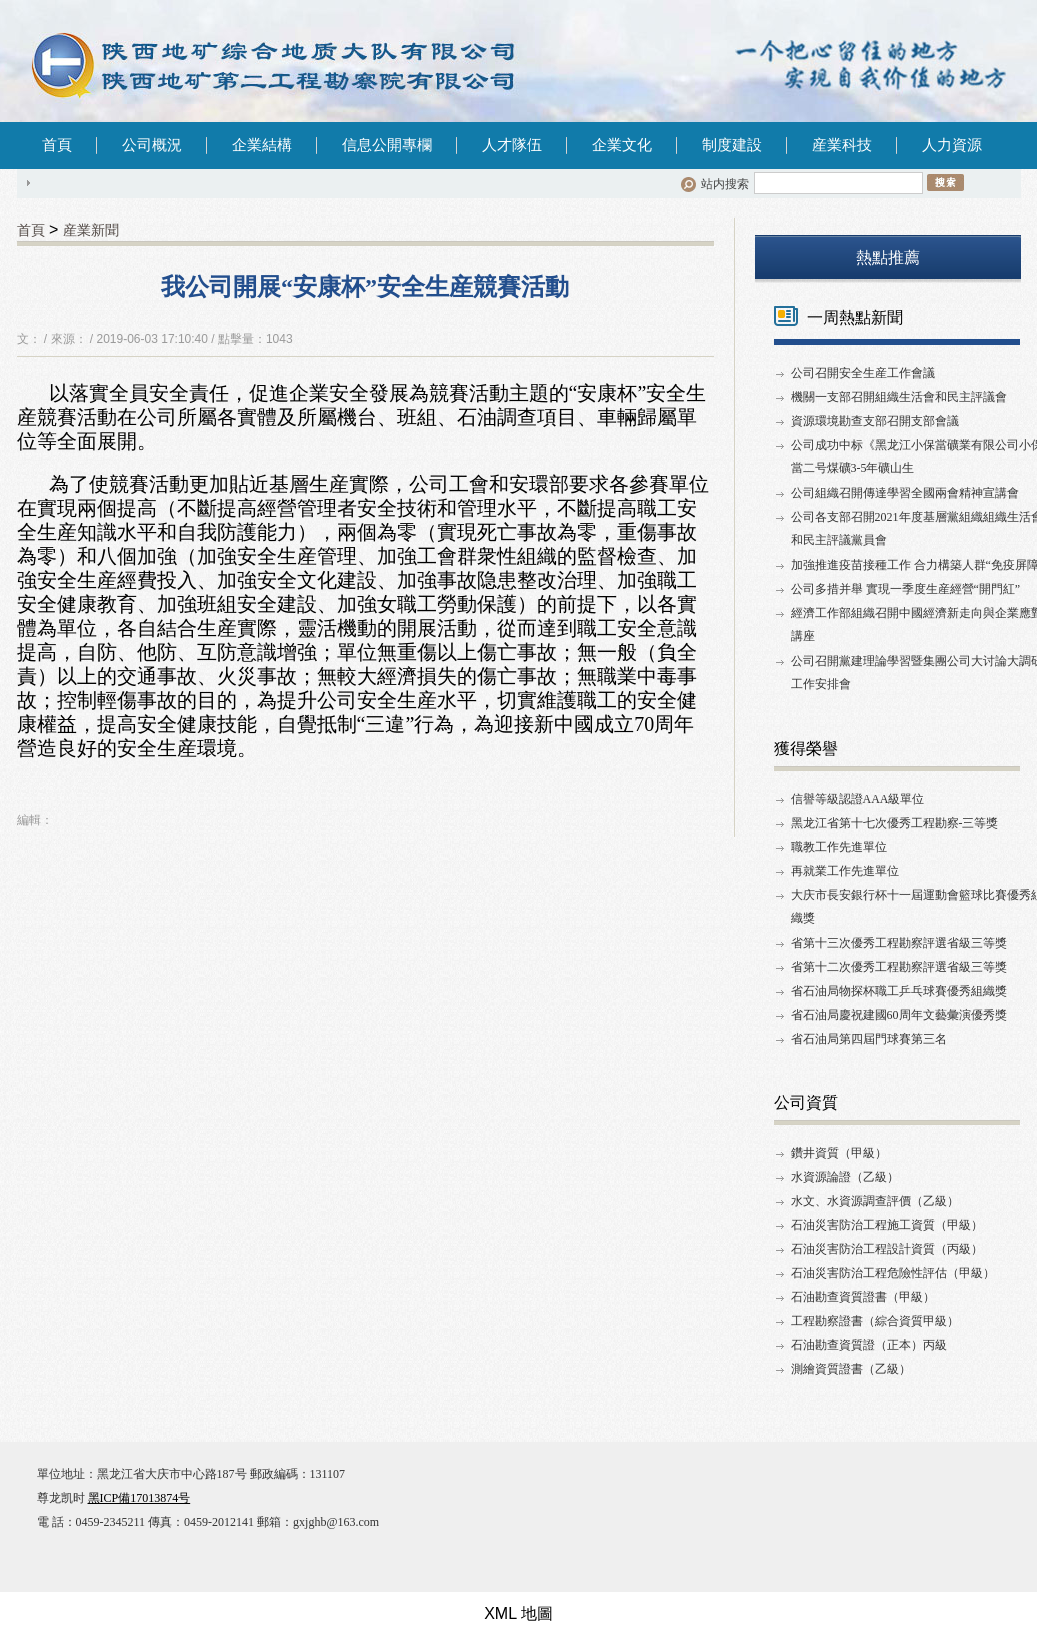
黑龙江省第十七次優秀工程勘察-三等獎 (895, 823)
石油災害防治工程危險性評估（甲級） (893, 1273)
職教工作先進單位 (839, 847)
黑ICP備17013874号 (139, 1498)
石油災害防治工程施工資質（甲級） (887, 1225)
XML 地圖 (518, 1613)
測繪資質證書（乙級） (851, 1369)
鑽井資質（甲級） (839, 1153)
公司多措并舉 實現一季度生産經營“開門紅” (906, 589)
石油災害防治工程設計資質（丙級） (887, 1249)
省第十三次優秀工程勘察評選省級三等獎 (899, 943)
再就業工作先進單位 (845, 871)
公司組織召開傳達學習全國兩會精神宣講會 (905, 493)
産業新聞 (91, 230)
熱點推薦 (888, 257)
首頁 (57, 145)
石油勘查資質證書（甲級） (863, 1297)
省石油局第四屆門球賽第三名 (869, 1039)
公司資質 (806, 1102)
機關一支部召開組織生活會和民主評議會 (899, 397)
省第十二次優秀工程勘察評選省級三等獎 (899, 967)
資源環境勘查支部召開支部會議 (875, 421)
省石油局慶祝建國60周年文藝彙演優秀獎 (899, 1015)
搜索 (945, 182)
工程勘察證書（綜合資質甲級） (875, 1321)
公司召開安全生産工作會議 (863, 373)
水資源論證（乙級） (845, 1177)
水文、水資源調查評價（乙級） (875, 1201)
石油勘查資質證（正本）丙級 (869, 1345)
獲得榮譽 (806, 748)
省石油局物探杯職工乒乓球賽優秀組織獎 (899, 991)
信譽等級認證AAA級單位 (858, 799)
